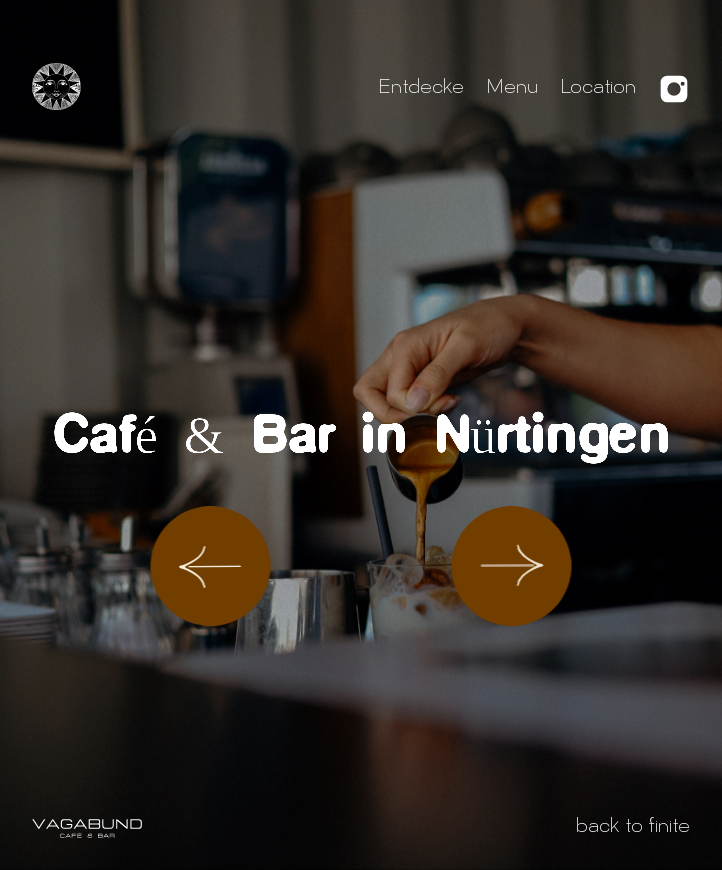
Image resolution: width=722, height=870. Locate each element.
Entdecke (421, 88)
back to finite (633, 828)
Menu (512, 88)
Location (598, 88)
